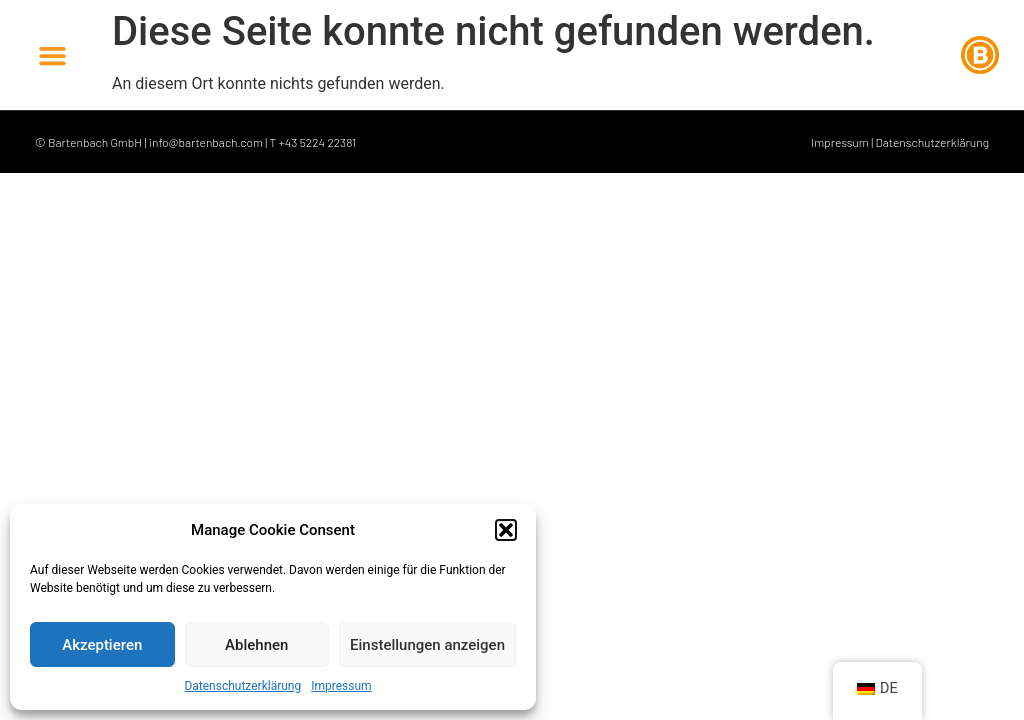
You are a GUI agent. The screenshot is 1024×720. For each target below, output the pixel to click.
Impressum (341, 686)
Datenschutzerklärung (242, 686)
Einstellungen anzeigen (427, 645)
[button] (506, 530)
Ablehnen (256, 645)
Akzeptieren (102, 645)
